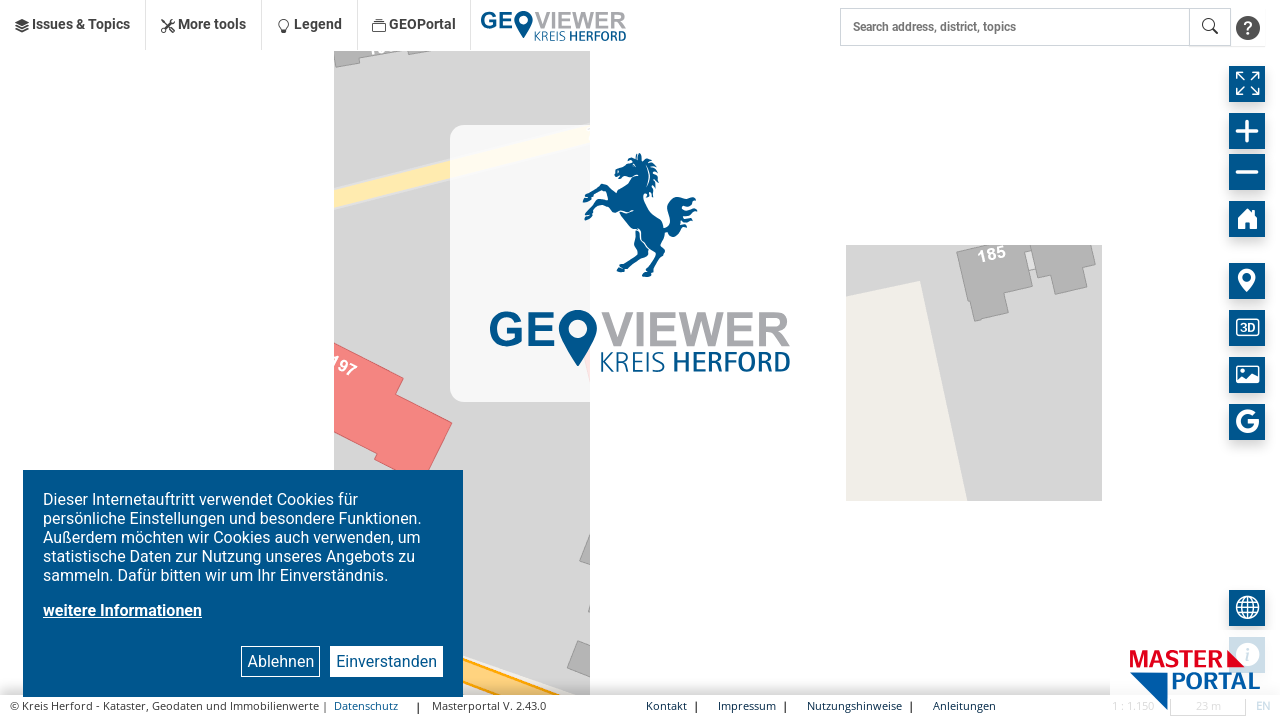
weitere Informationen (122, 610)
